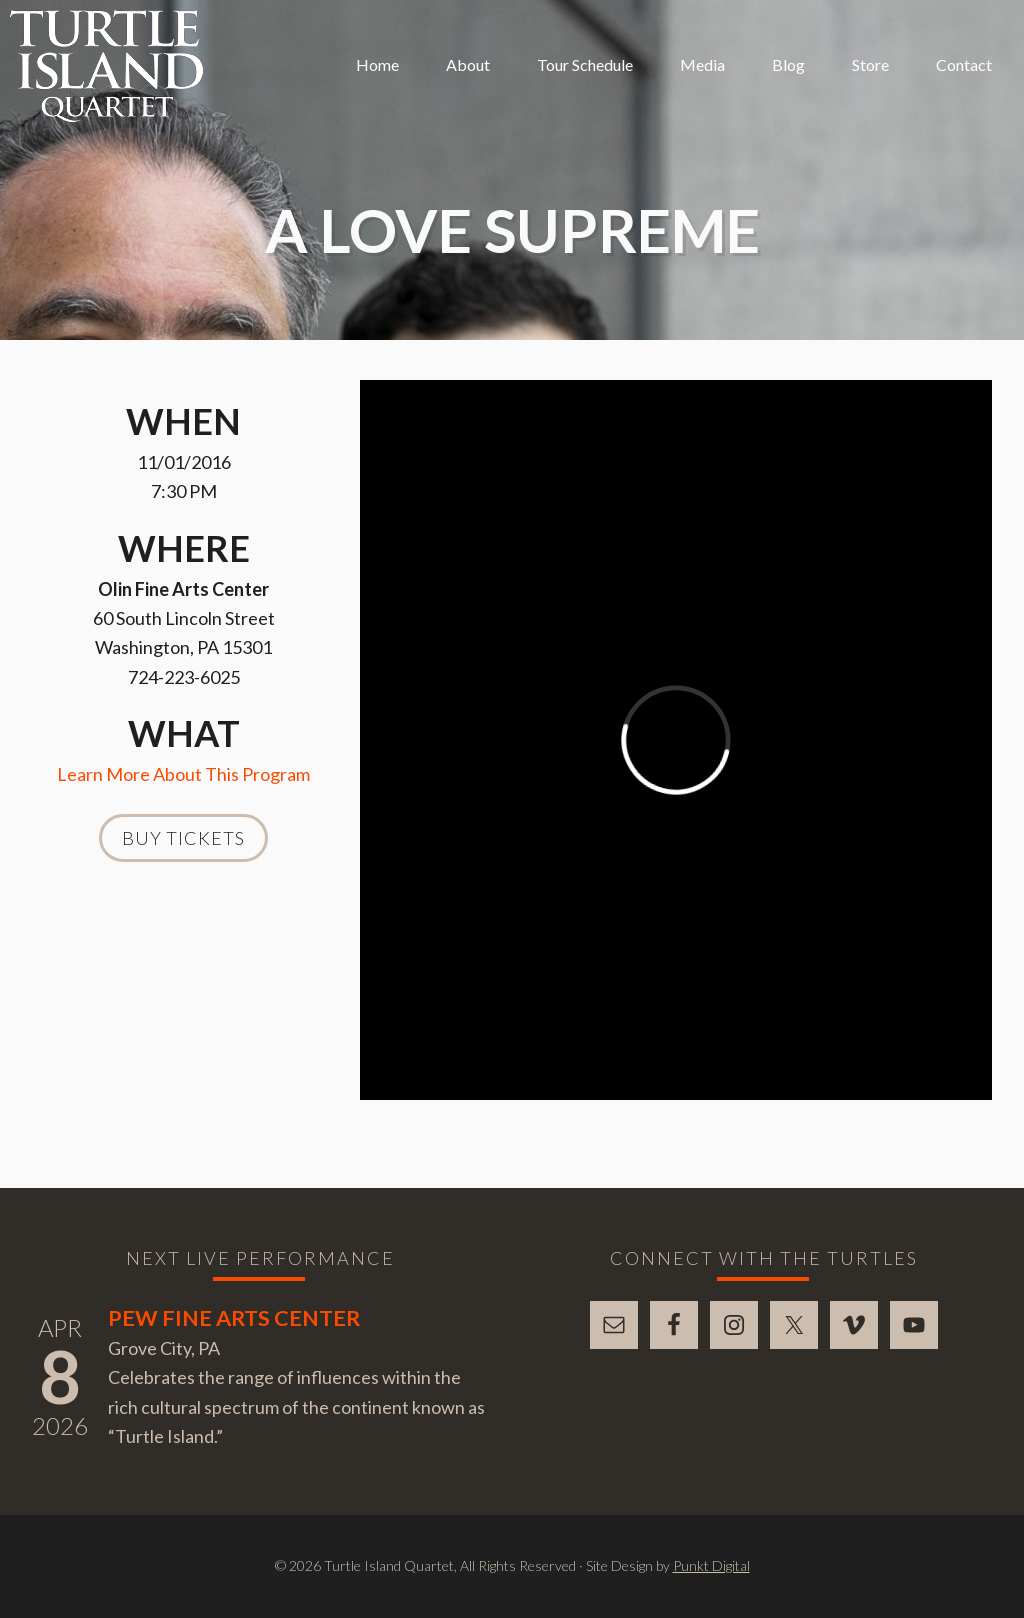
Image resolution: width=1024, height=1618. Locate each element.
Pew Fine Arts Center (234, 1318)
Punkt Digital (711, 1565)
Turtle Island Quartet (106, 66)
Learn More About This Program (183, 774)
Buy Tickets (183, 838)
